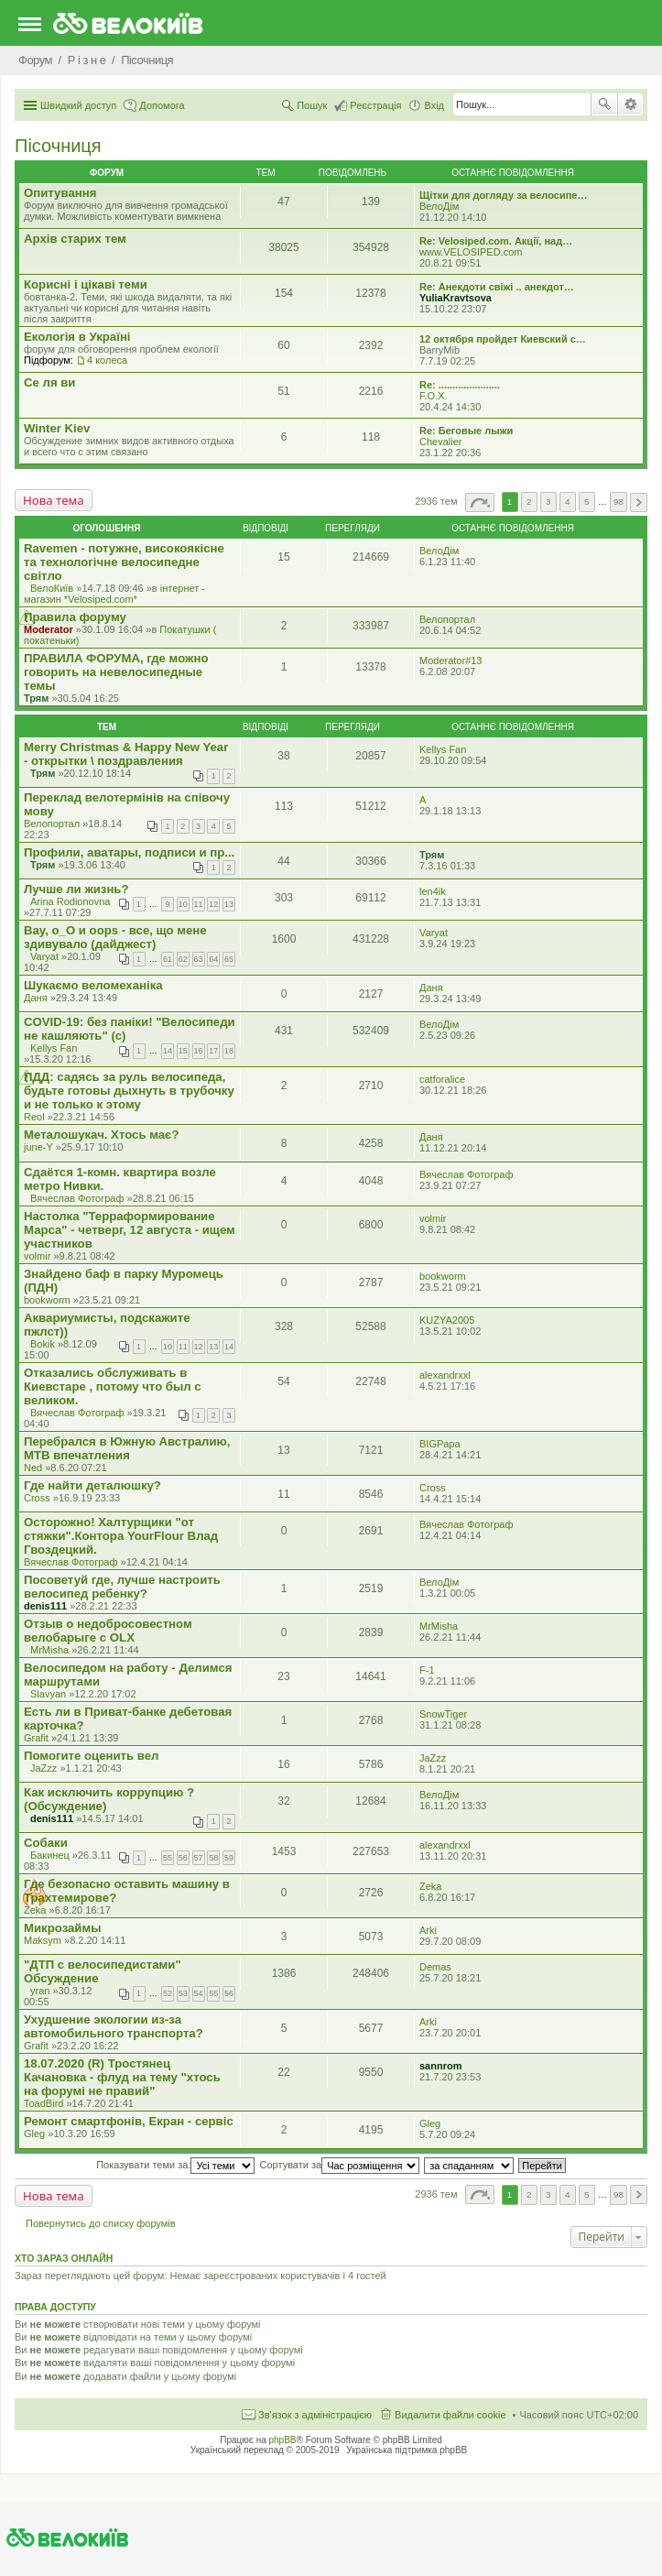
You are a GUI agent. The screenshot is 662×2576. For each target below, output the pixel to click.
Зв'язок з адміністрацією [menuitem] (315, 2414)
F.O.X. (433, 395)
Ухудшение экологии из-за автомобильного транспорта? (113, 2026)
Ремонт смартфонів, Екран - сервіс (128, 2121)
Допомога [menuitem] (161, 105)
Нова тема (53, 500)
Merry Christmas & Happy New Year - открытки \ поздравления (126, 754)
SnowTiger (443, 1713)
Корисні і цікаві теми (85, 284)
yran (39, 1990)
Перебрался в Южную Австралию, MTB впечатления (127, 1448)
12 (213, 904)
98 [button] (618, 502)
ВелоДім (439, 206)
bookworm (47, 1299)
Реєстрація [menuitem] (375, 105)
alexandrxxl (445, 1375)
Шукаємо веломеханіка (93, 985)
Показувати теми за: (175, 2164)
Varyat (44, 956)
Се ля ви (49, 382)
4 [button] (567, 502)
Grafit (36, 1737)
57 (198, 1857)
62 (183, 959)
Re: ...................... (459, 384)
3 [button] (548, 502)
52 (167, 1993)
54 (198, 1993)
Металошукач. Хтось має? (101, 1134)
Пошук (604, 104)
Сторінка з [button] (479, 502)
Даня (36, 997)
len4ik (432, 891)
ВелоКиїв (51, 588)
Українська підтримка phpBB (406, 2450)
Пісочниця (58, 146)
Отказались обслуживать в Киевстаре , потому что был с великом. (112, 1386)
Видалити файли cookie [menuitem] (450, 2414)
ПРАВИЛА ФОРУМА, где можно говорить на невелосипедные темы (116, 672)
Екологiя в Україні (77, 337)
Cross (37, 1497)
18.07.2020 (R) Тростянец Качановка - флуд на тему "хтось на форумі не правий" (122, 2077)
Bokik (42, 1343)
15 (183, 1050)
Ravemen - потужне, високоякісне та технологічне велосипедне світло (124, 562)
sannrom (440, 2065)
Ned (33, 1467)
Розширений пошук (630, 104)
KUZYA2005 (446, 1320)
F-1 (427, 1670)
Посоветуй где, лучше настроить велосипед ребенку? (122, 1586)
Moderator (48, 629)
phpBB (283, 2440)
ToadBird (43, 2103)
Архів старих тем (75, 239)
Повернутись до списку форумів (101, 2223)
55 (167, 1857)
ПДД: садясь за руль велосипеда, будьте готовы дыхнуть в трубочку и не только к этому (129, 1090)
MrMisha (49, 1649)
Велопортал (447, 619)
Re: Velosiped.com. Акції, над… (495, 240)
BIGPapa (440, 1443)
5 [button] (587, 502)
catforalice (442, 1079)
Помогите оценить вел (91, 1756)
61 (167, 959)
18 (228, 1050)
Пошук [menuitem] (312, 105)
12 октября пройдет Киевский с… (502, 338)
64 (213, 959)
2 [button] (529, 502)
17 (213, 1050)
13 (228, 904)
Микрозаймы (62, 1928)
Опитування (60, 193)
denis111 (45, 1605)
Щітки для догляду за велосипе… (503, 195)
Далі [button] (638, 502)
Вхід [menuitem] (434, 105)
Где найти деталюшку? (92, 1485)
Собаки (46, 1843)
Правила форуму (75, 617)
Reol (34, 1116)
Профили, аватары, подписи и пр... (129, 852)
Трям (36, 698)
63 (198, 959)
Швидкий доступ (78, 105)
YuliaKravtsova (455, 297)
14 (167, 1050)
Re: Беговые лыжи (466, 430)
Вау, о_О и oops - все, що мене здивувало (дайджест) (115, 937)
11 (198, 904)
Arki (428, 1930)
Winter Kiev (57, 428)
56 (183, 1857)
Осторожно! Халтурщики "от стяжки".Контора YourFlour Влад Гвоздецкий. (121, 1535)
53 (183, 1993)
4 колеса (107, 360)
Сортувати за (340, 2164)
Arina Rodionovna (70, 901)
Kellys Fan (442, 749)
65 (228, 959)
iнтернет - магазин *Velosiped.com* (114, 594)
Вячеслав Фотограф (77, 1198)
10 (183, 904)
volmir (37, 1255)
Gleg (34, 2133)
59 (228, 1857)
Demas (435, 1966)
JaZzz (43, 1768)
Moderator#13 (451, 660)
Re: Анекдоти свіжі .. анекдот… (496, 286)
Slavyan (48, 1693)
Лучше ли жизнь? (76, 889)
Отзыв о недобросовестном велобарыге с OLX (108, 1630)
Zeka (35, 1910)
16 (198, 1050)
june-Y (38, 1146)
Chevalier (440, 441)
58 (213, 1857)
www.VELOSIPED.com (470, 251)
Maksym (42, 1940)
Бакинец (50, 1855)
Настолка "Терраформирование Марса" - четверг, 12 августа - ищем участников (129, 1229)
